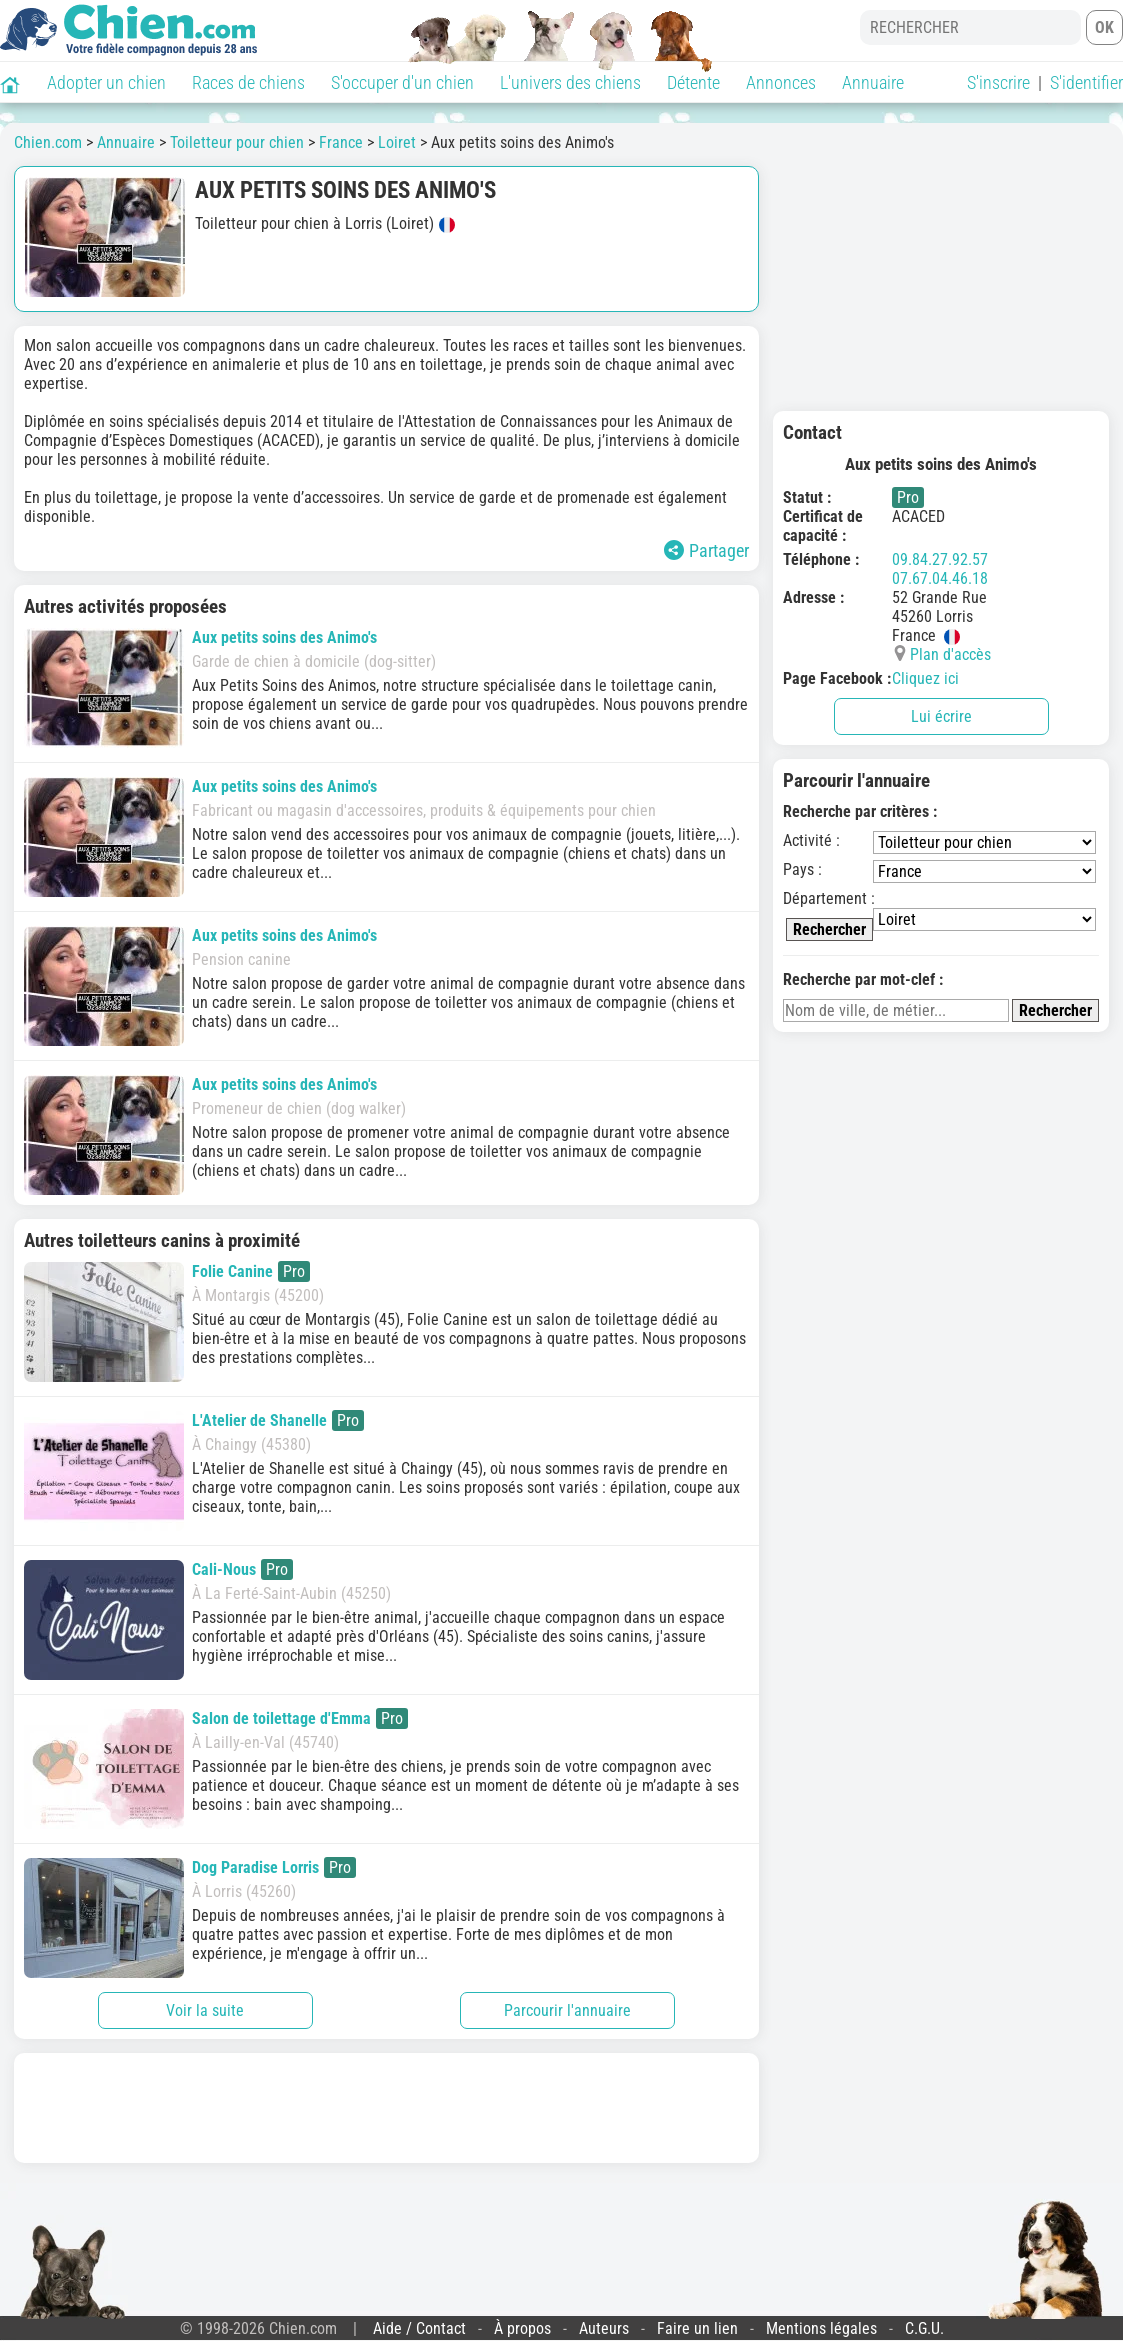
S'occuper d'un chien (402, 82)
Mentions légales (821, 2328)
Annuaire (873, 82)
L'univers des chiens (570, 82)
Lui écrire (941, 716)
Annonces (781, 82)
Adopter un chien (106, 82)
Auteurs (604, 2328)
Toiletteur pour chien (237, 142)
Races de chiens (248, 82)
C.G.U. (924, 2328)
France (341, 142)
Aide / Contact (419, 2328)
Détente (693, 82)
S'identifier (1086, 82)
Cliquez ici (925, 678)
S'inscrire (998, 82)
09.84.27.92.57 (940, 559)
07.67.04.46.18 (940, 578)
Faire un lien (697, 2328)
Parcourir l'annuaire (567, 2010)
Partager (706, 550)
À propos (522, 2328)
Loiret (397, 142)
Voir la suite (205, 2010)
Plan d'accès (950, 654)
